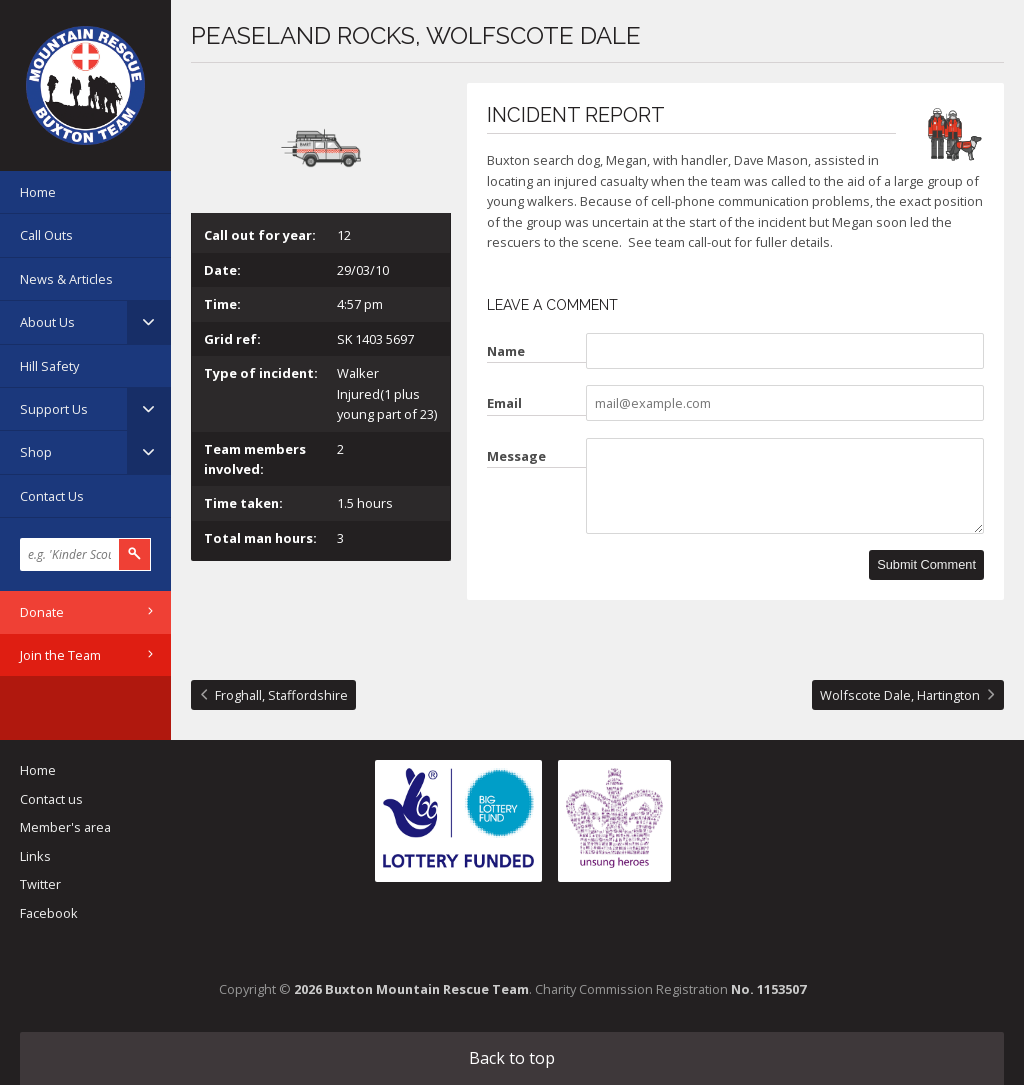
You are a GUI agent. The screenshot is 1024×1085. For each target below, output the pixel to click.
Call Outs (46, 235)
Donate (42, 612)
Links (35, 856)
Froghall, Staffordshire (281, 695)
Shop (36, 452)
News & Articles (66, 279)
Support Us (54, 409)
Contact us (51, 799)
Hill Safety (49, 366)
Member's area (65, 827)
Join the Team (60, 655)
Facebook (49, 913)
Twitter (40, 884)
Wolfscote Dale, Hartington (900, 695)
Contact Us (52, 496)
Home (38, 192)
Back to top (512, 1058)
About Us (47, 322)
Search (135, 554)
